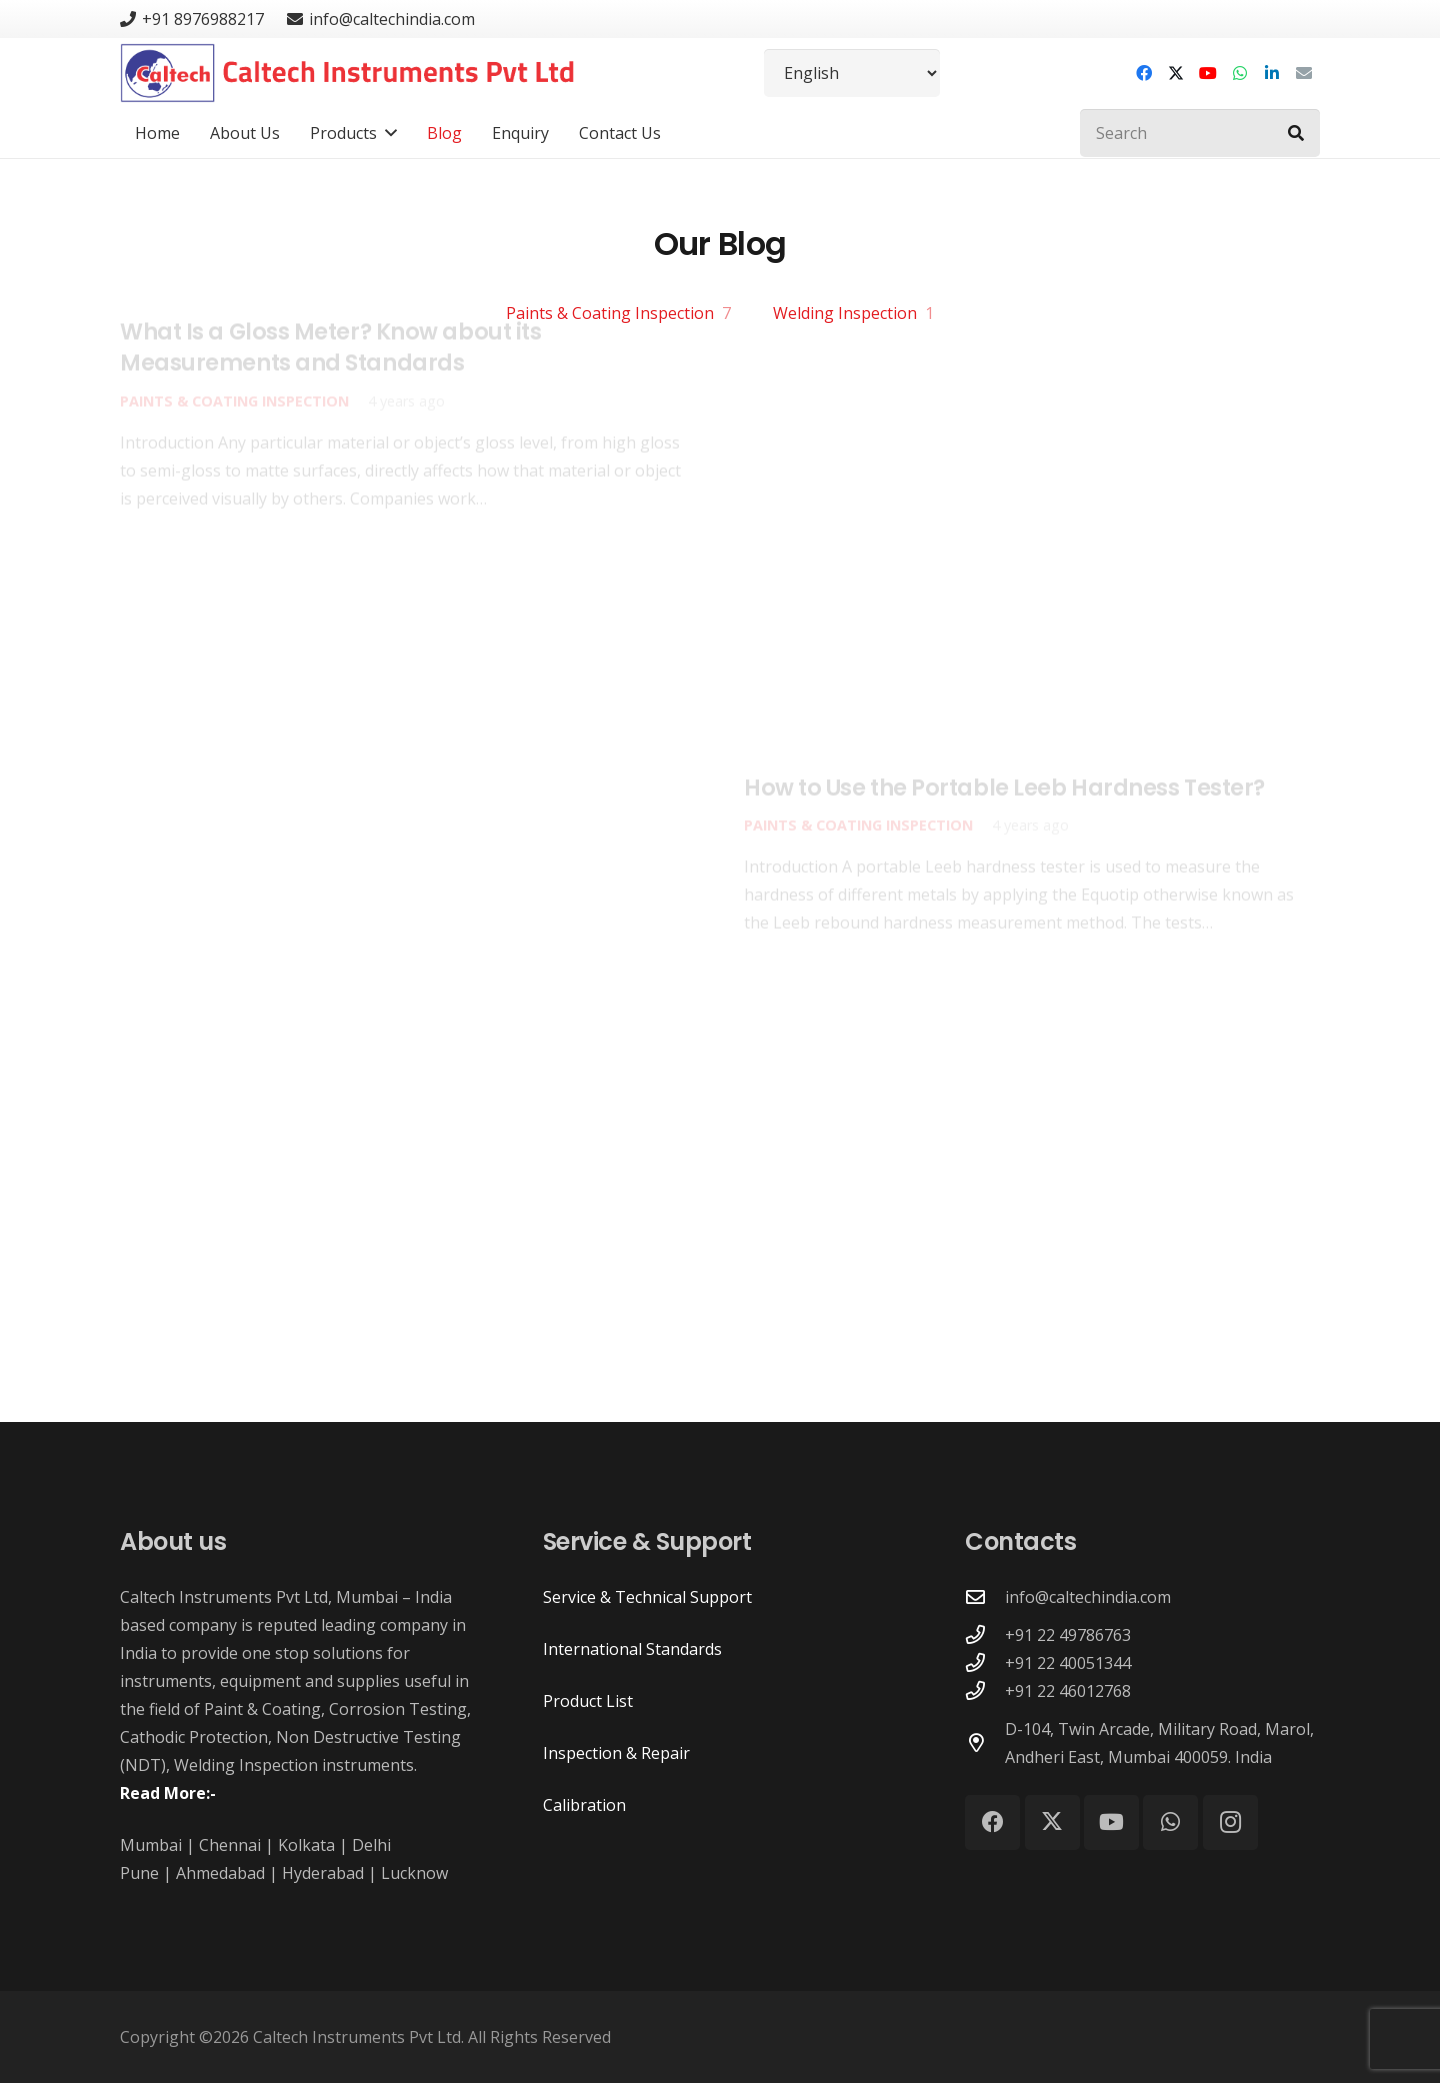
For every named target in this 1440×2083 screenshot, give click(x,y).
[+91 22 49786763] (985, 1634)
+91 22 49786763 (1068, 1635)
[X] (1176, 73)
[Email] (1304, 73)
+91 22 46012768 (1068, 1691)
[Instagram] (1230, 1822)
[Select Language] (852, 73)
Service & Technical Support (647, 1597)
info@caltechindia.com (1088, 1597)
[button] (387, 133)
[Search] (1200, 133)
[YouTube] (1208, 73)
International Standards (632, 1649)
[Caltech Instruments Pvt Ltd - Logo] (347, 73)
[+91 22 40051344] (985, 1662)
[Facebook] (1144, 73)
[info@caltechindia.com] (985, 1596)
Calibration (584, 1805)
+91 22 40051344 (1068, 1663)
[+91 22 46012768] (985, 1690)
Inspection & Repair (616, 1753)
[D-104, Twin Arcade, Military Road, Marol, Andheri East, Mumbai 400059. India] (985, 1742)
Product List (588, 1701)
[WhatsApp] (1240, 73)
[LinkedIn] (1272, 73)
